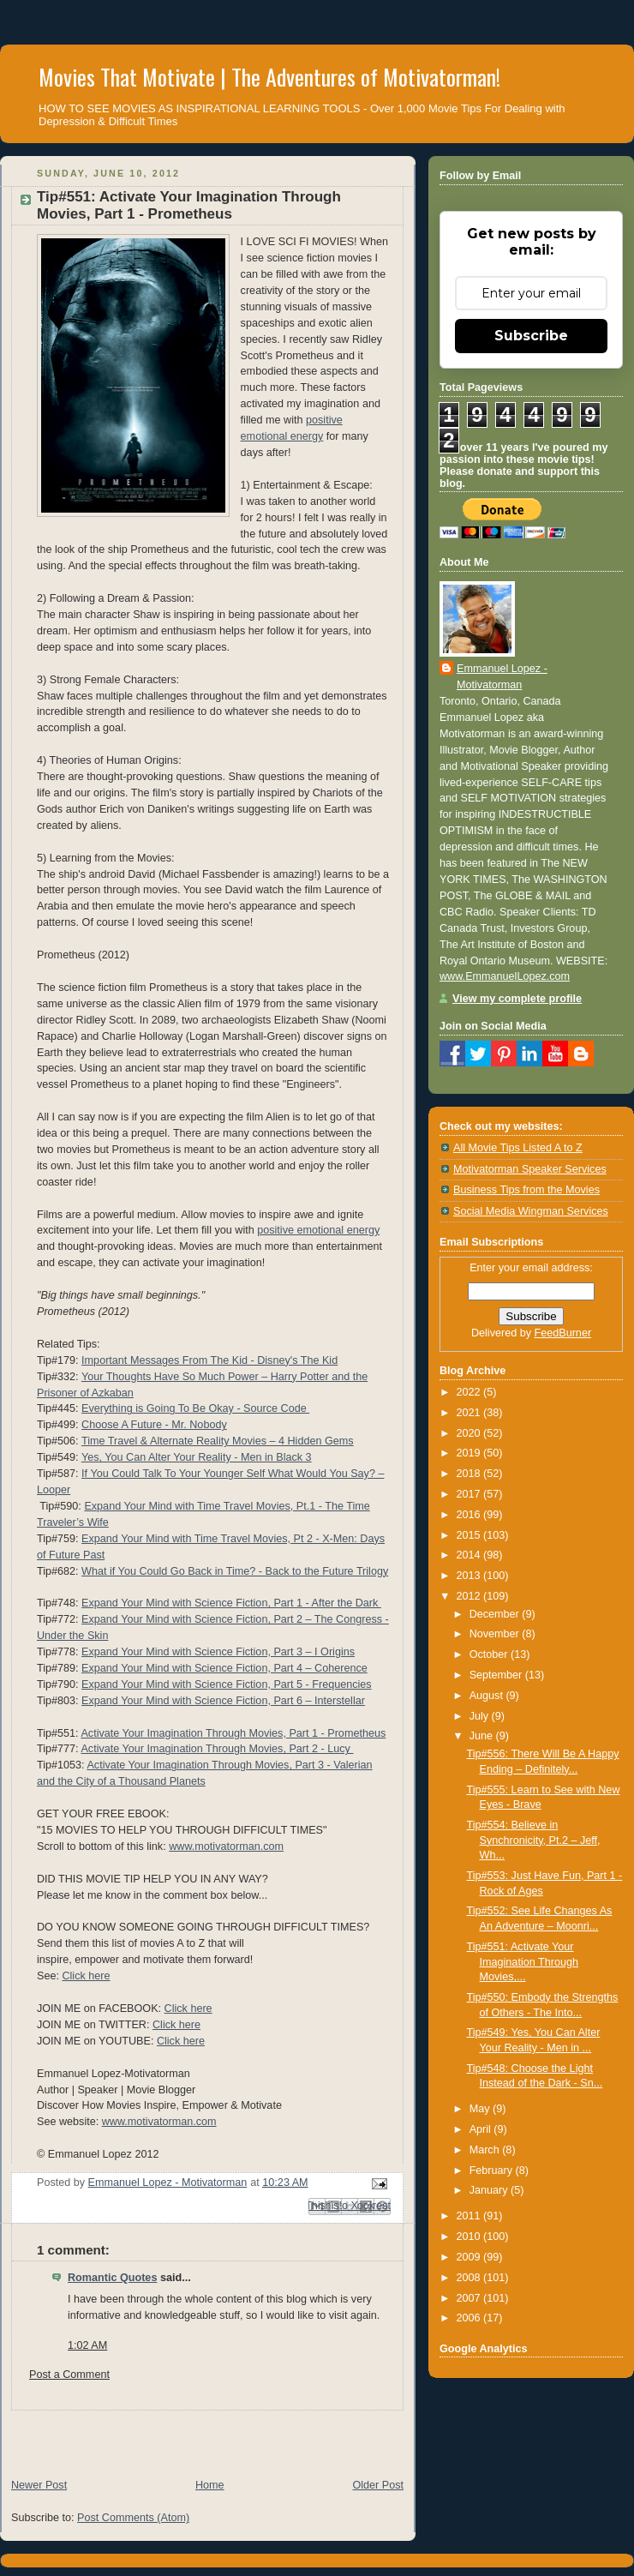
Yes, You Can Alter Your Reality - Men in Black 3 (196, 1457)
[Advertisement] (200, 2436)
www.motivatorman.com (226, 1846)
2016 (470, 1515)
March (486, 2150)
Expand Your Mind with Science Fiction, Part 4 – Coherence (224, 1668)
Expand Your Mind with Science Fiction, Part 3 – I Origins (218, 1652)
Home (209, 2485)
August (488, 1696)
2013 (470, 1576)
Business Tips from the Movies (526, 1190)
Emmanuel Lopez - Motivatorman (502, 677)
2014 (470, 1555)
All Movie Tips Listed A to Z (518, 1148)
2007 (470, 2298)
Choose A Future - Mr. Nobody (154, 1425)
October (490, 1654)
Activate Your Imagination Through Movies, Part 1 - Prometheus (233, 1733)
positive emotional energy (318, 1230)
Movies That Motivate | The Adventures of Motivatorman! (269, 76)
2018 (470, 1474)
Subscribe (531, 335)
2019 (470, 1453)
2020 (470, 1433)
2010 (470, 2237)
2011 (470, 2216)
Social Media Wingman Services (530, 1211)
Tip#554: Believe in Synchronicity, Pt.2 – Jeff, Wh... (534, 1840)
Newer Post (39, 2485)
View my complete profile (517, 999)
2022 (470, 1392)
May (481, 2109)
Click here (86, 1976)
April (482, 2129)
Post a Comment (69, 2375)
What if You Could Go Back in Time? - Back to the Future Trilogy (234, 1571)
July (481, 1716)
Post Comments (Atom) (133, 2518)
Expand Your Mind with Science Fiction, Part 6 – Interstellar (223, 1701)
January (490, 2190)
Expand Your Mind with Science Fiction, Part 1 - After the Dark (231, 1603)
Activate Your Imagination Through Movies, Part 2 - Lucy (217, 1749)
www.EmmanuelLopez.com (505, 976)
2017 (470, 1494)
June (483, 1736)
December (496, 1614)
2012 (470, 1596)
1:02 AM (87, 2345)
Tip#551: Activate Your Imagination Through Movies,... (522, 1962)
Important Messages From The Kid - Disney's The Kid (209, 1360)
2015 (470, 1535)
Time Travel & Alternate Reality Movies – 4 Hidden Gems (217, 1441)
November (496, 1634)
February (493, 2171)
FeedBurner (563, 1333)
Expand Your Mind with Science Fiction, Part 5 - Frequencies (226, 1684)
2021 (470, 1413)
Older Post (378, 2485)
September (497, 1675)
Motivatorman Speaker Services (530, 1169)
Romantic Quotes (112, 2278)
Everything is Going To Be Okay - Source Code (195, 1408)
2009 (470, 2257)
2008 (470, 2278)
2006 (470, 2318)
